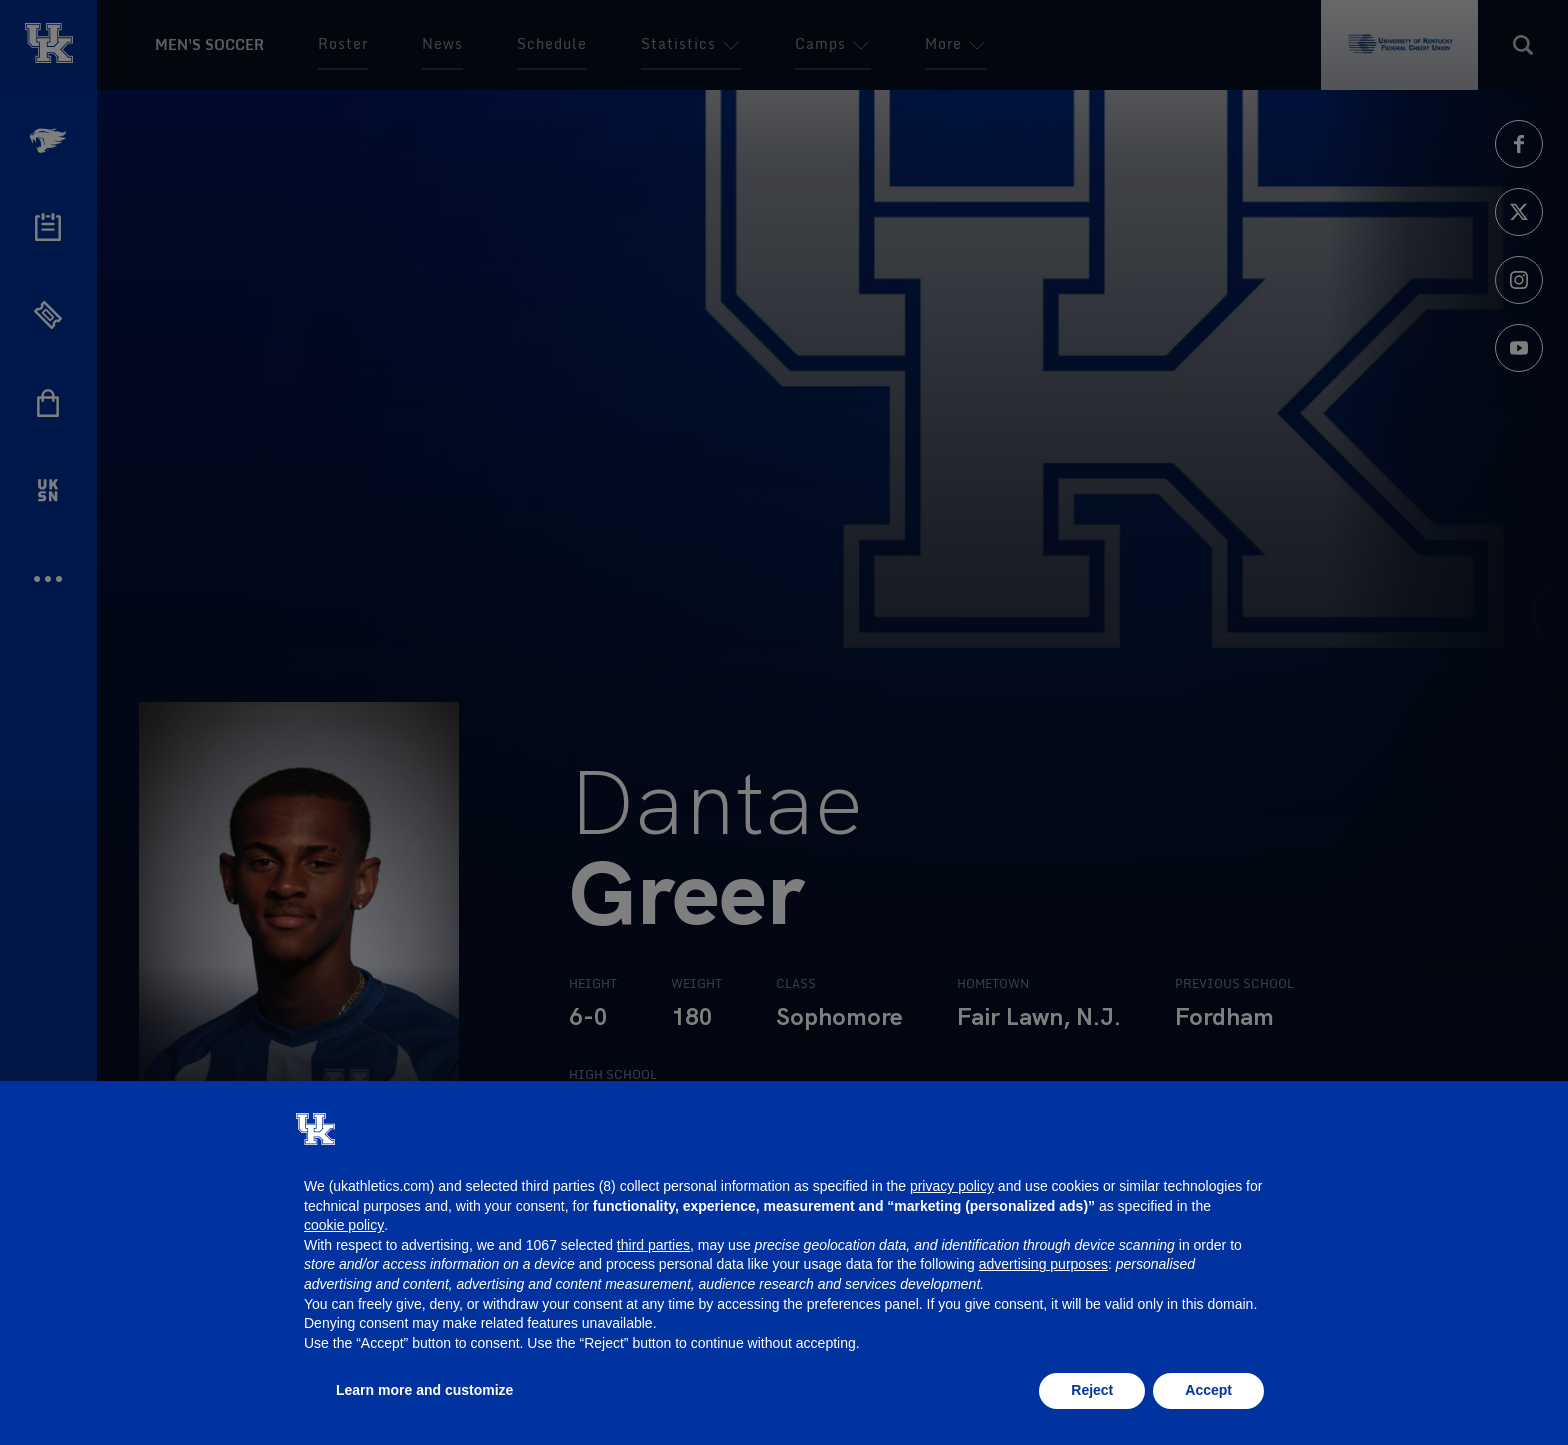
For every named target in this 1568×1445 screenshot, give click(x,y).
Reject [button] (1092, 1390)
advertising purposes (1043, 1264)
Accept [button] (1208, 1390)
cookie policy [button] (344, 1225)
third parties (653, 1245)
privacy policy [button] (952, 1186)
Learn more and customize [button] (424, 1390)
